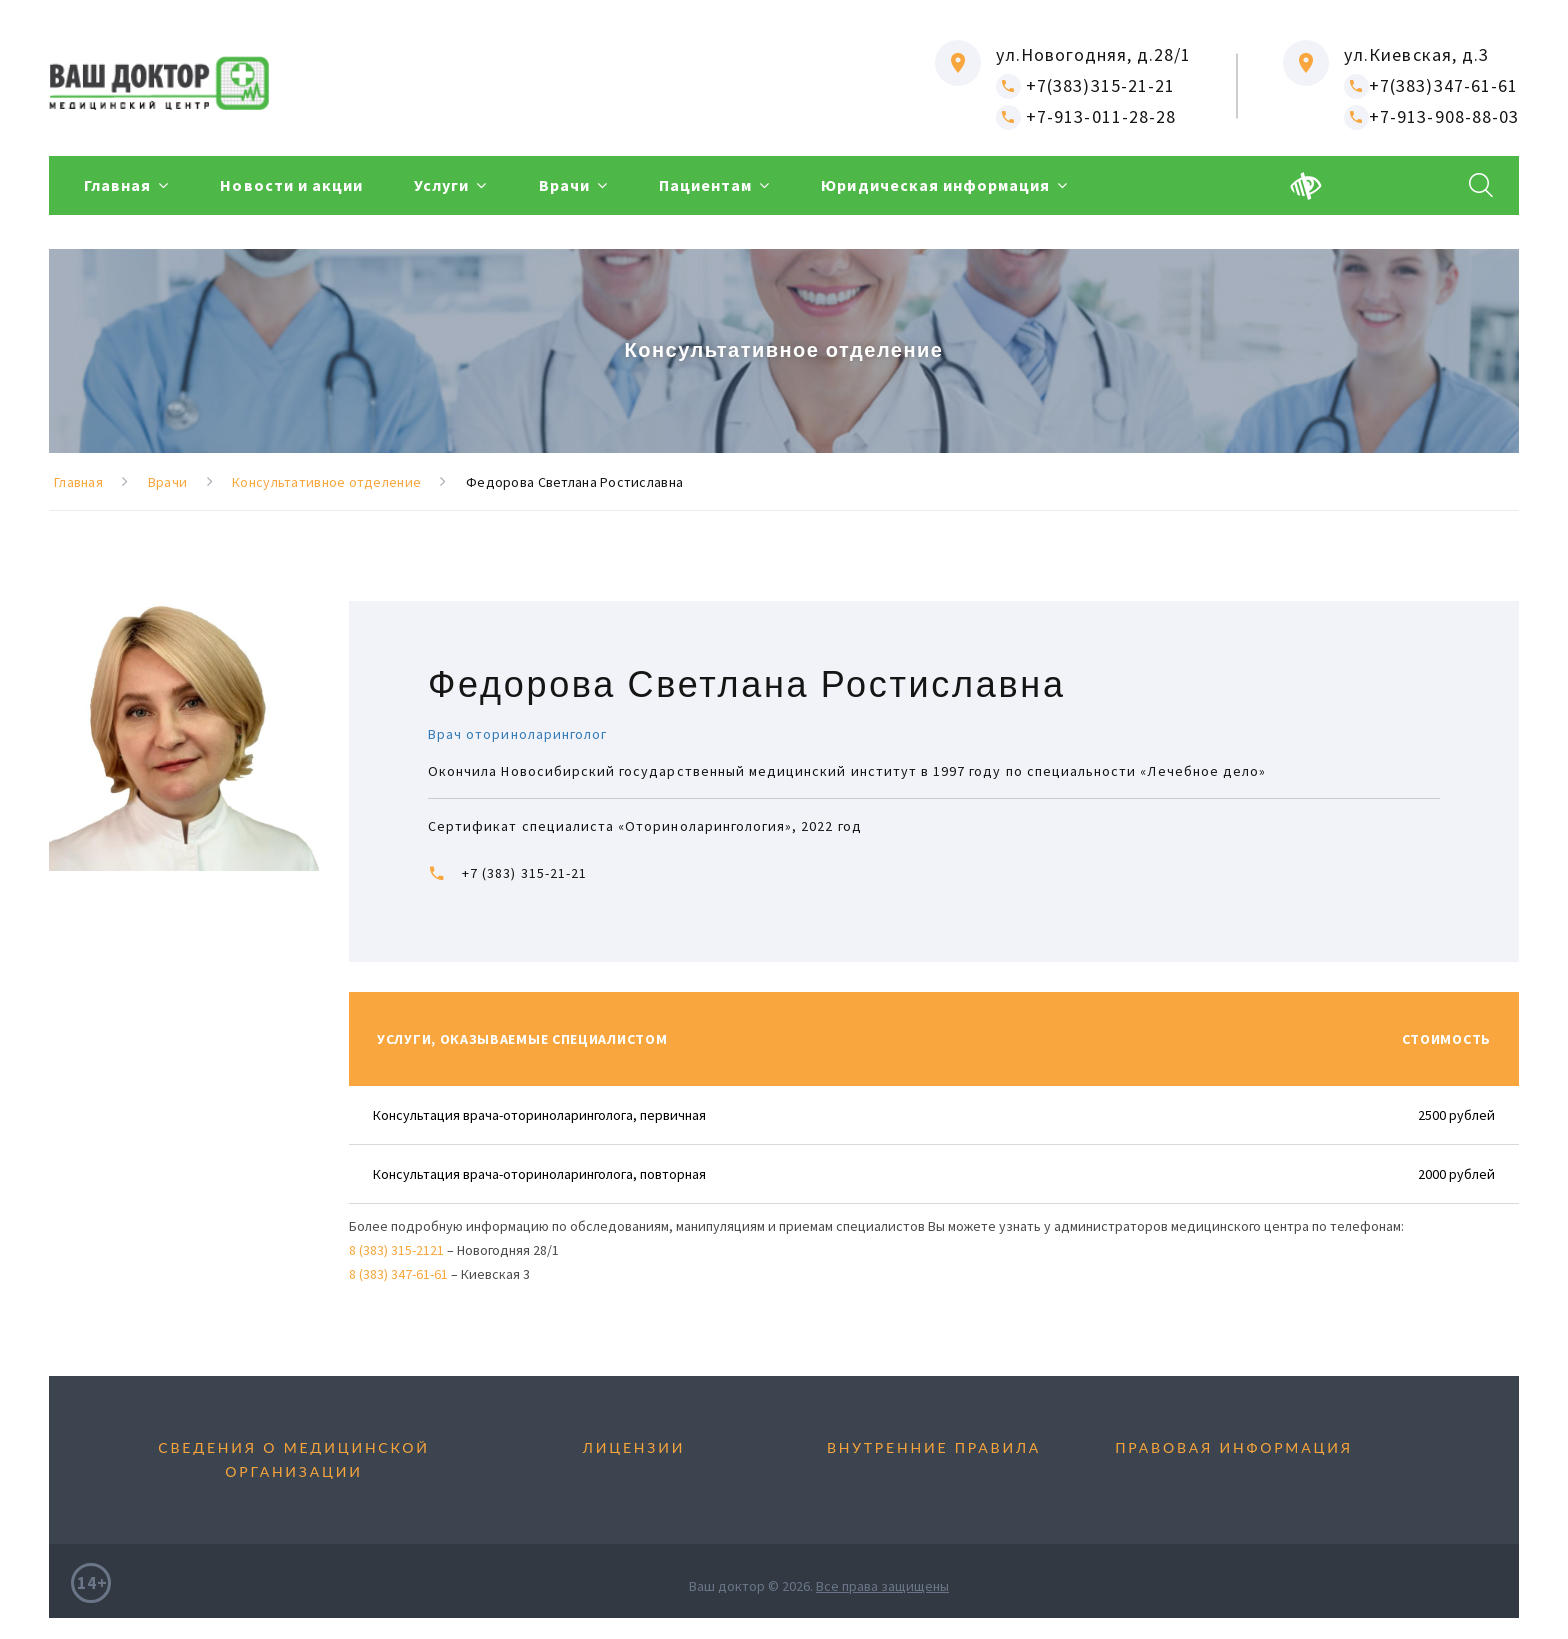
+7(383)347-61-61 (1431, 85)
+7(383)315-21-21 (1085, 85)
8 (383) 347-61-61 (398, 1274)
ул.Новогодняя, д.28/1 (1093, 54)
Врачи (564, 185)
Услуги (441, 185)
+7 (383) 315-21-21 (524, 873)
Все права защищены (882, 1586)
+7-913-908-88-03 (1431, 116)
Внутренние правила (934, 1447)
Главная (117, 185)
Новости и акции (291, 185)
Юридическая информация (935, 185)
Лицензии (634, 1447)
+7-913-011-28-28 (1086, 116)
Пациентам (705, 185)
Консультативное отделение (326, 482)
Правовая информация (1234, 1447)
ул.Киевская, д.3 (1416, 54)
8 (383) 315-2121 (396, 1250)
